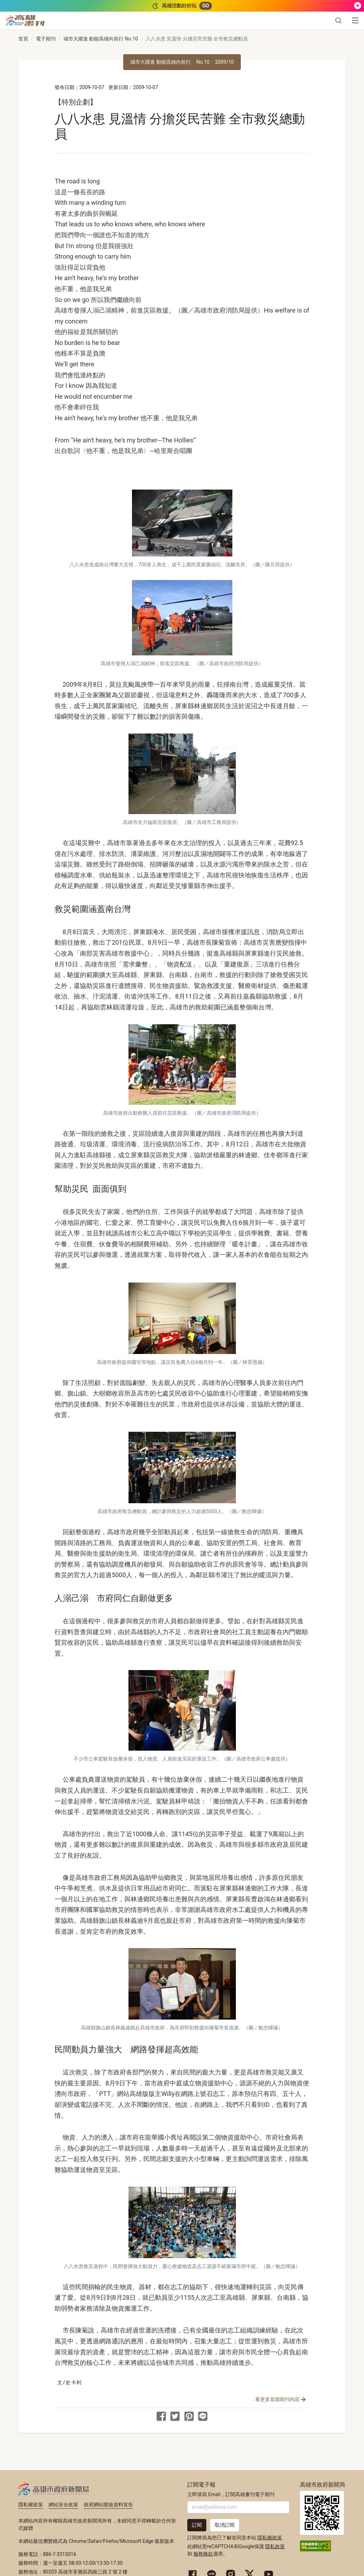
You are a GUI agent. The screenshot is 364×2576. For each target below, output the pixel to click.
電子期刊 (46, 39)
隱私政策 (275, 2546)
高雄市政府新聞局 (53, 2488)
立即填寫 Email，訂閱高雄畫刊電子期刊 (231, 2494)
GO (205, 5)
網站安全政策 (63, 2504)
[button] (338, 20)
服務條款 (203, 2554)
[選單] (355, 20)
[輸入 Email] (238, 2507)
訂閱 (197, 2525)
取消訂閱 (224, 2525)
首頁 (23, 39)
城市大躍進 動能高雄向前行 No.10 (100, 39)
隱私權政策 (30, 2504)
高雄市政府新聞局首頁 (322, 2513)
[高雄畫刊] (25, 20)
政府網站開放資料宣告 (108, 2504)
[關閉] (357, 6)
